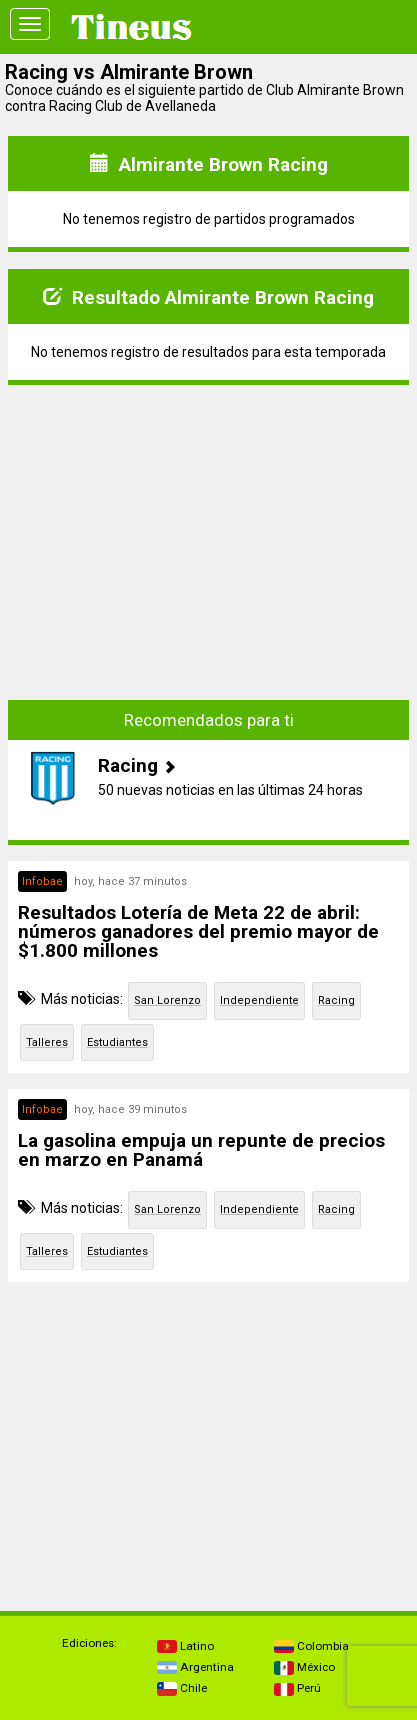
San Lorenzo (167, 1000)
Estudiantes (117, 1042)
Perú (297, 1688)
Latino (185, 1646)
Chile (182, 1688)
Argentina (195, 1667)
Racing (336, 1000)
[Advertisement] (209, 541)
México (304, 1667)
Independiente (259, 1000)
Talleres (47, 1042)
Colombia (311, 1646)
